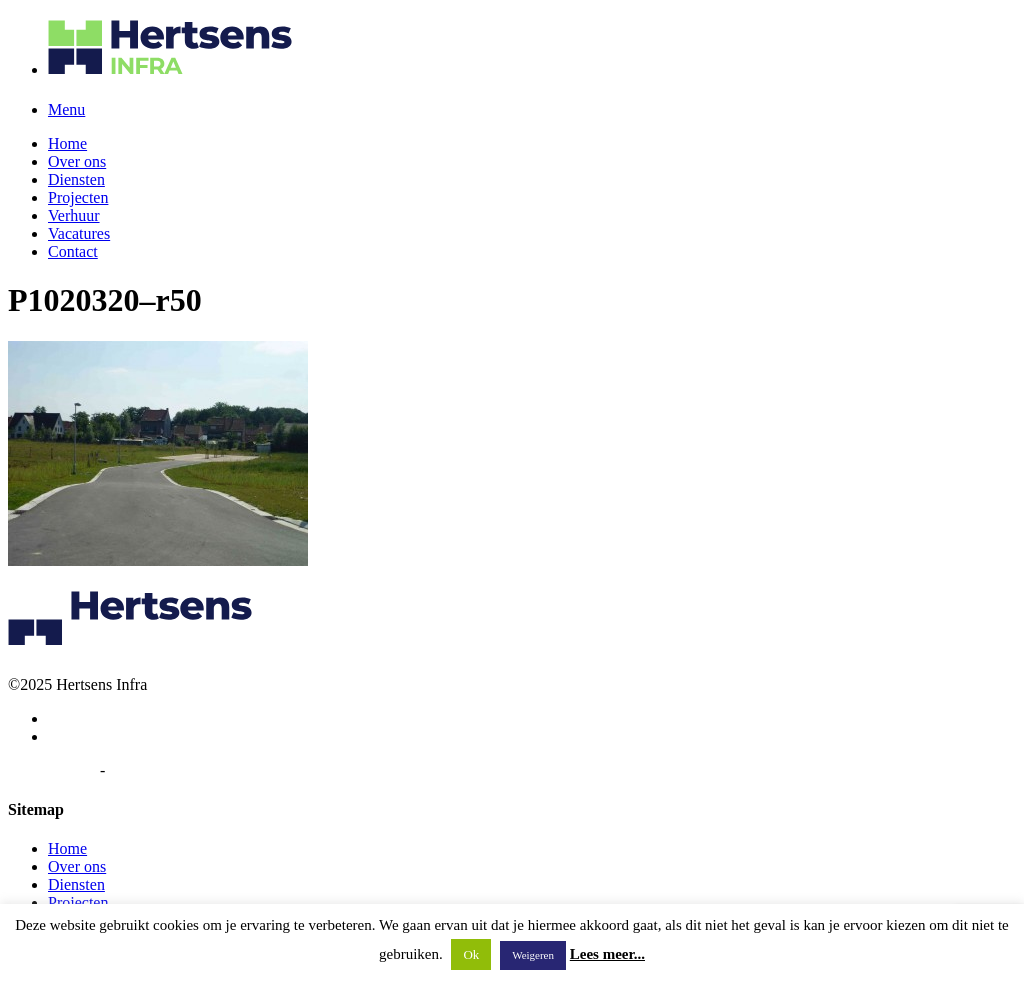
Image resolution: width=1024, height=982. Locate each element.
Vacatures (79, 233)
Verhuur (74, 215)
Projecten (78, 197)
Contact (73, 251)
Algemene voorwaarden (184, 770)
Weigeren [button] (533, 955)
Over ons (77, 161)
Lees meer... (607, 954)
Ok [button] (471, 954)
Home (67, 143)
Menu (66, 109)
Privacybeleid (52, 770)
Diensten (76, 179)
